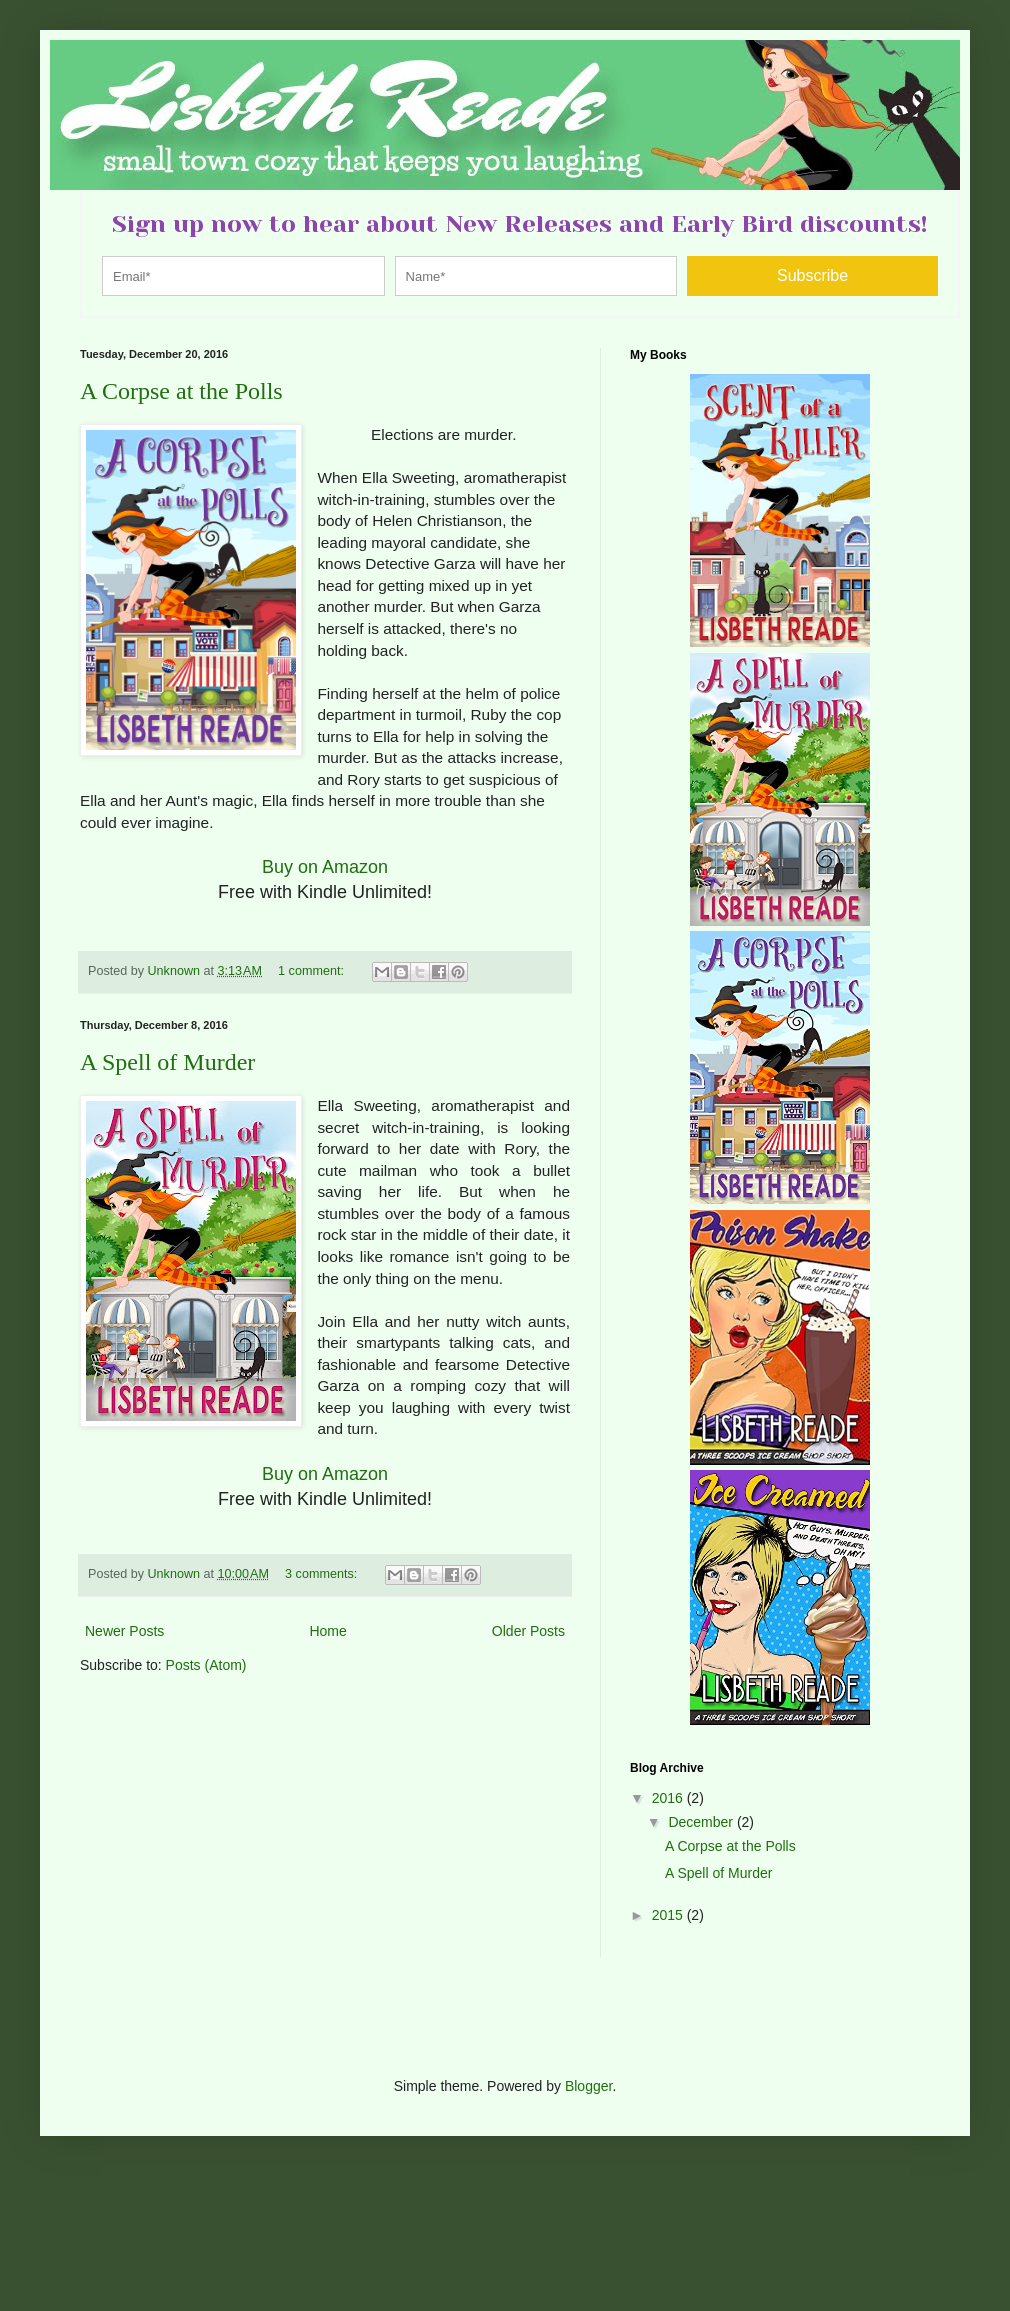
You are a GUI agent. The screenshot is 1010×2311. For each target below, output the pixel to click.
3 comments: (323, 1574)
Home (327, 1631)
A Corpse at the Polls (181, 391)
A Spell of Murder (167, 1062)
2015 (669, 1915)
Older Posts (528, 1631)
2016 (669, 1798)
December (702, 1822)
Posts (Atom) (206, 1665)
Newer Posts (124, 1631)
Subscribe (812, 275)
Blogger (588, 2086)
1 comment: (312, 971)
